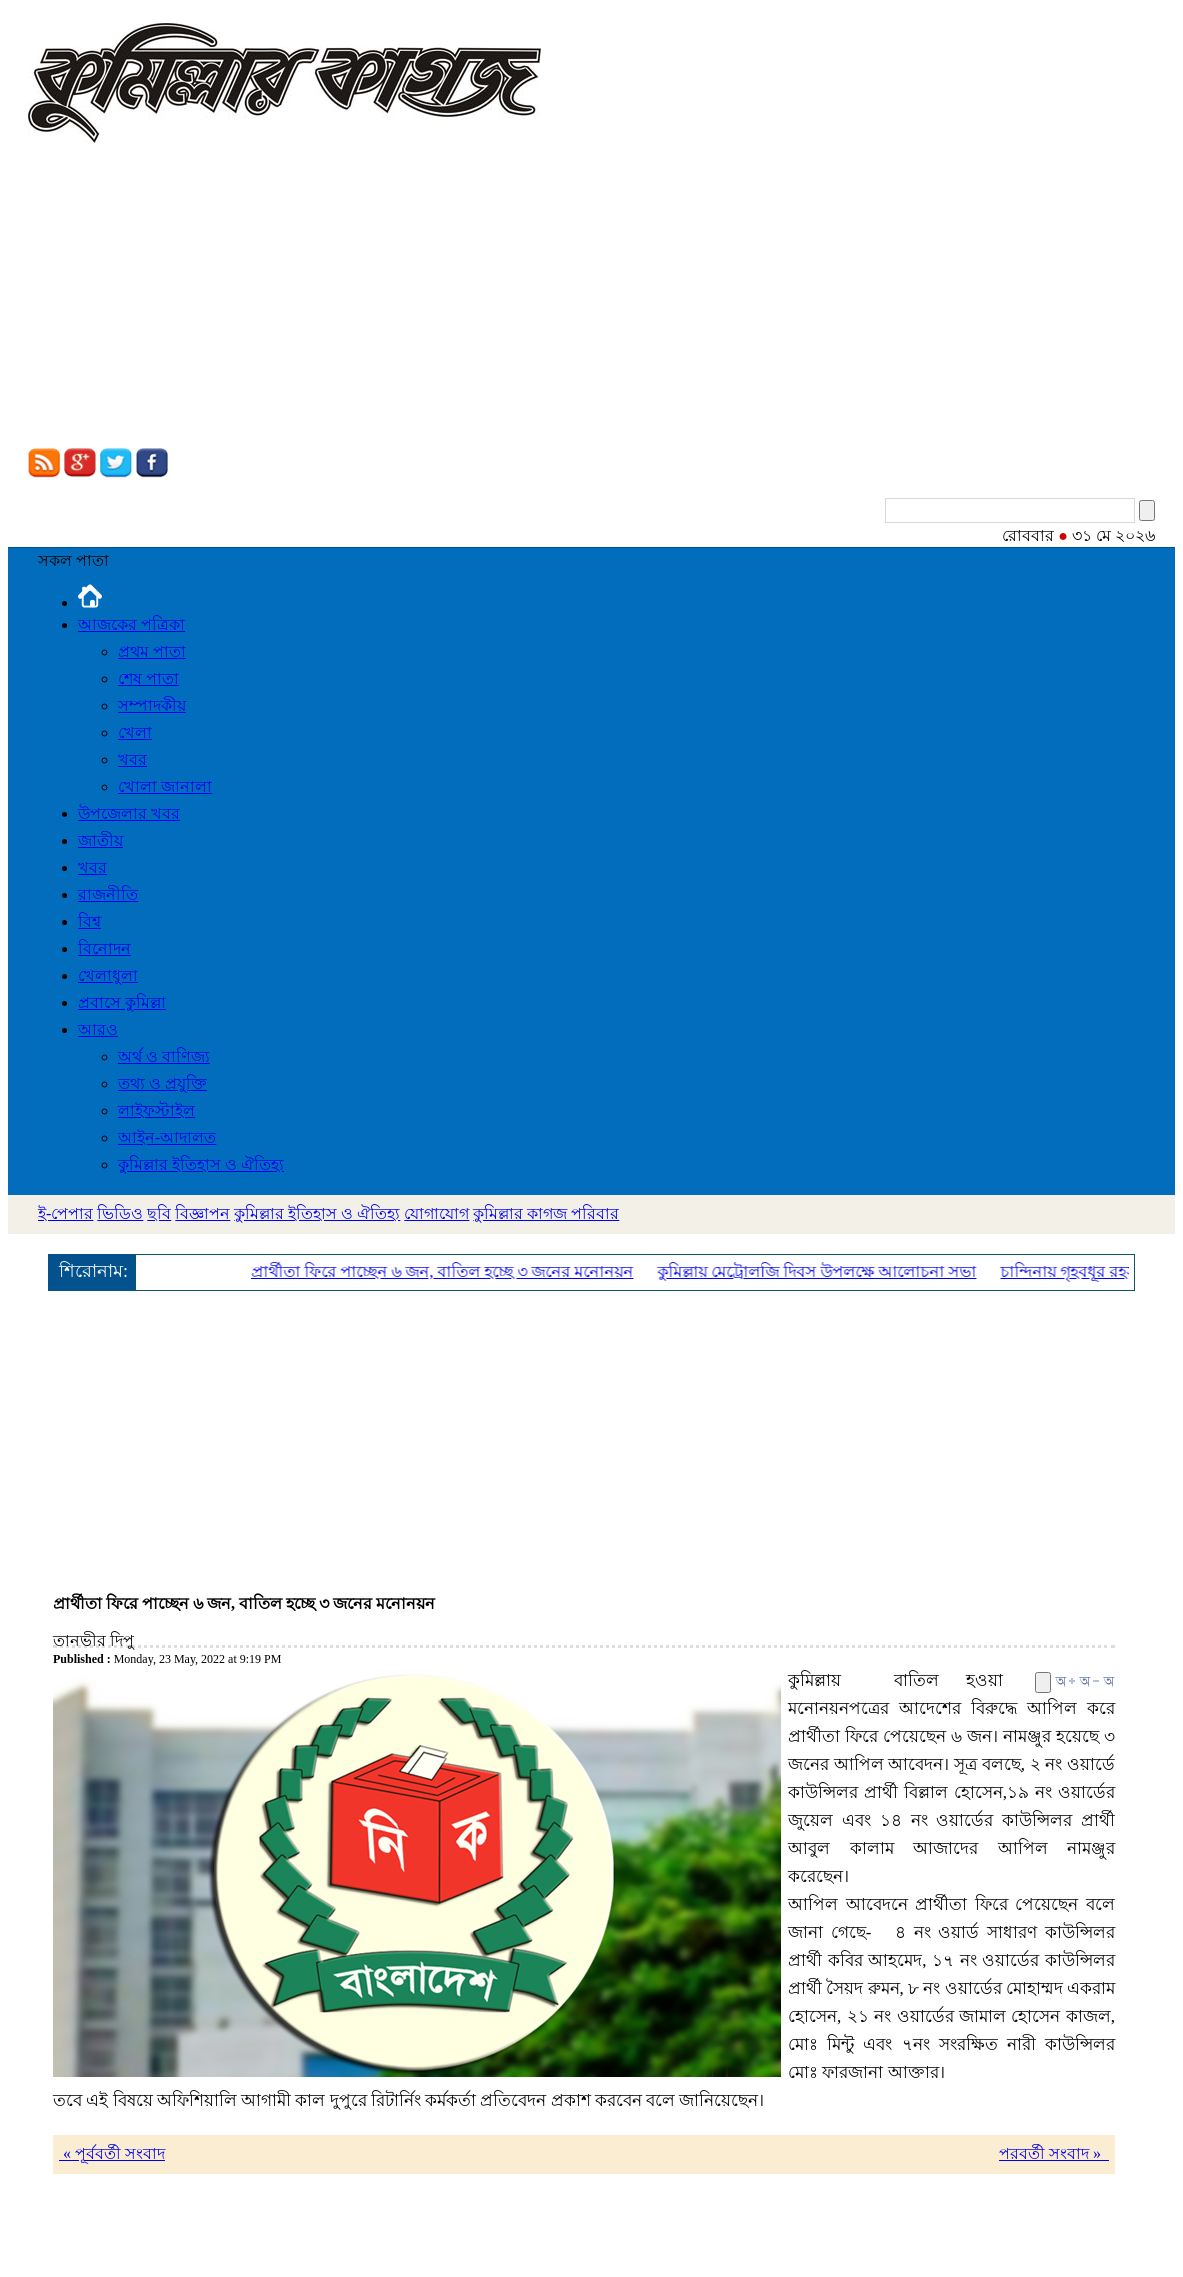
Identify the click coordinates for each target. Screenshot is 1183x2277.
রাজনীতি (108, 894)
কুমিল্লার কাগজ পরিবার (546, 1213)
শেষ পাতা (148, 678)
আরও (98, 1029)
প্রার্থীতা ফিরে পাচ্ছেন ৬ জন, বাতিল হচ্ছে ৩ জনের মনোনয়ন (447, 1271)
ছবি (159, 1213)
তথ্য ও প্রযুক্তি (162, 1083)
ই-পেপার (65, 1213)
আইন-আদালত (167, 1137)
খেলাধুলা (108, 975)
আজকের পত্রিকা (131, 624)
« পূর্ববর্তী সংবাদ (112, 2153)
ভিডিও (120, 1213)
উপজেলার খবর (129, 813)
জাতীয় (100, 840)
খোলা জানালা (165, 786)
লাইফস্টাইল (156, 1110)
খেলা (135, 732)
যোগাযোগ (436, 1213)
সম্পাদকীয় (152, 705)
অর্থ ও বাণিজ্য (164, 1056)
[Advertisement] (591, 298)
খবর (132, 759)
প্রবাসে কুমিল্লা (122, 1002)
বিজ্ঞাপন (202, 1213)
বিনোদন (104, 948)
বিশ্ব (89, 921)
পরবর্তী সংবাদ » (1054, 2153)
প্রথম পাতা (152, 651)
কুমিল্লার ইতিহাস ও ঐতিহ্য (201, 1164)
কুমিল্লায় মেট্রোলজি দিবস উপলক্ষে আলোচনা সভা (821, 1271)
